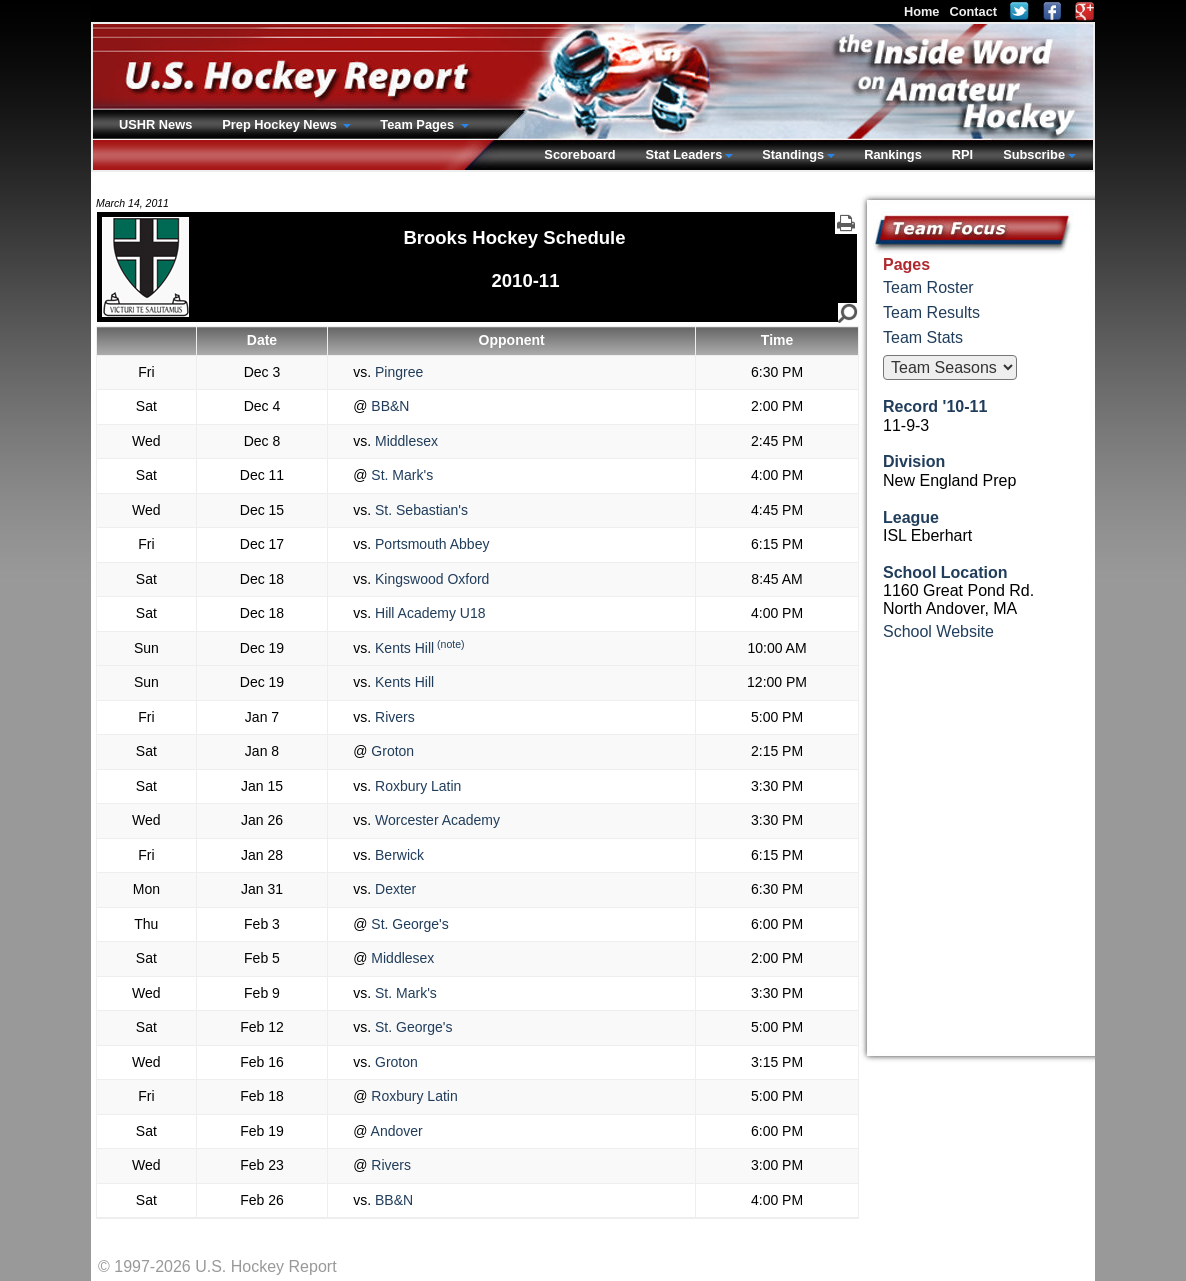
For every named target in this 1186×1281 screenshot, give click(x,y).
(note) (450, 644)
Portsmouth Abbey (430, 544)
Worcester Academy (435, 820)
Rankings (893, 154)
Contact (973, 11)
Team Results (931, 312)
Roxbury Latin (416, 786)
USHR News (155, 124)
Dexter (393, 889)
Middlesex (404, 441)
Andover (394, 1131)
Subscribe (1034, 154)
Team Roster (928, 287)
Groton (390, 751)
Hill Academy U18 (428, 613)
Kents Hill (402, 648)
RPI (962, 154)
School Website (938, 631)
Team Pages (418, 124)
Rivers (393, 717)
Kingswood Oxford (430, 579)
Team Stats (923, 337)
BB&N (388, 406)
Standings (793, 154)
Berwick (397, 855)
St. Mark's (400, 475)
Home (922, 11)
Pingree (397, 372)
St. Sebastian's (419, 510)
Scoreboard (579, 154)
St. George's (407, 924)
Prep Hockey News (281, 124)
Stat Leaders (683, 154)
